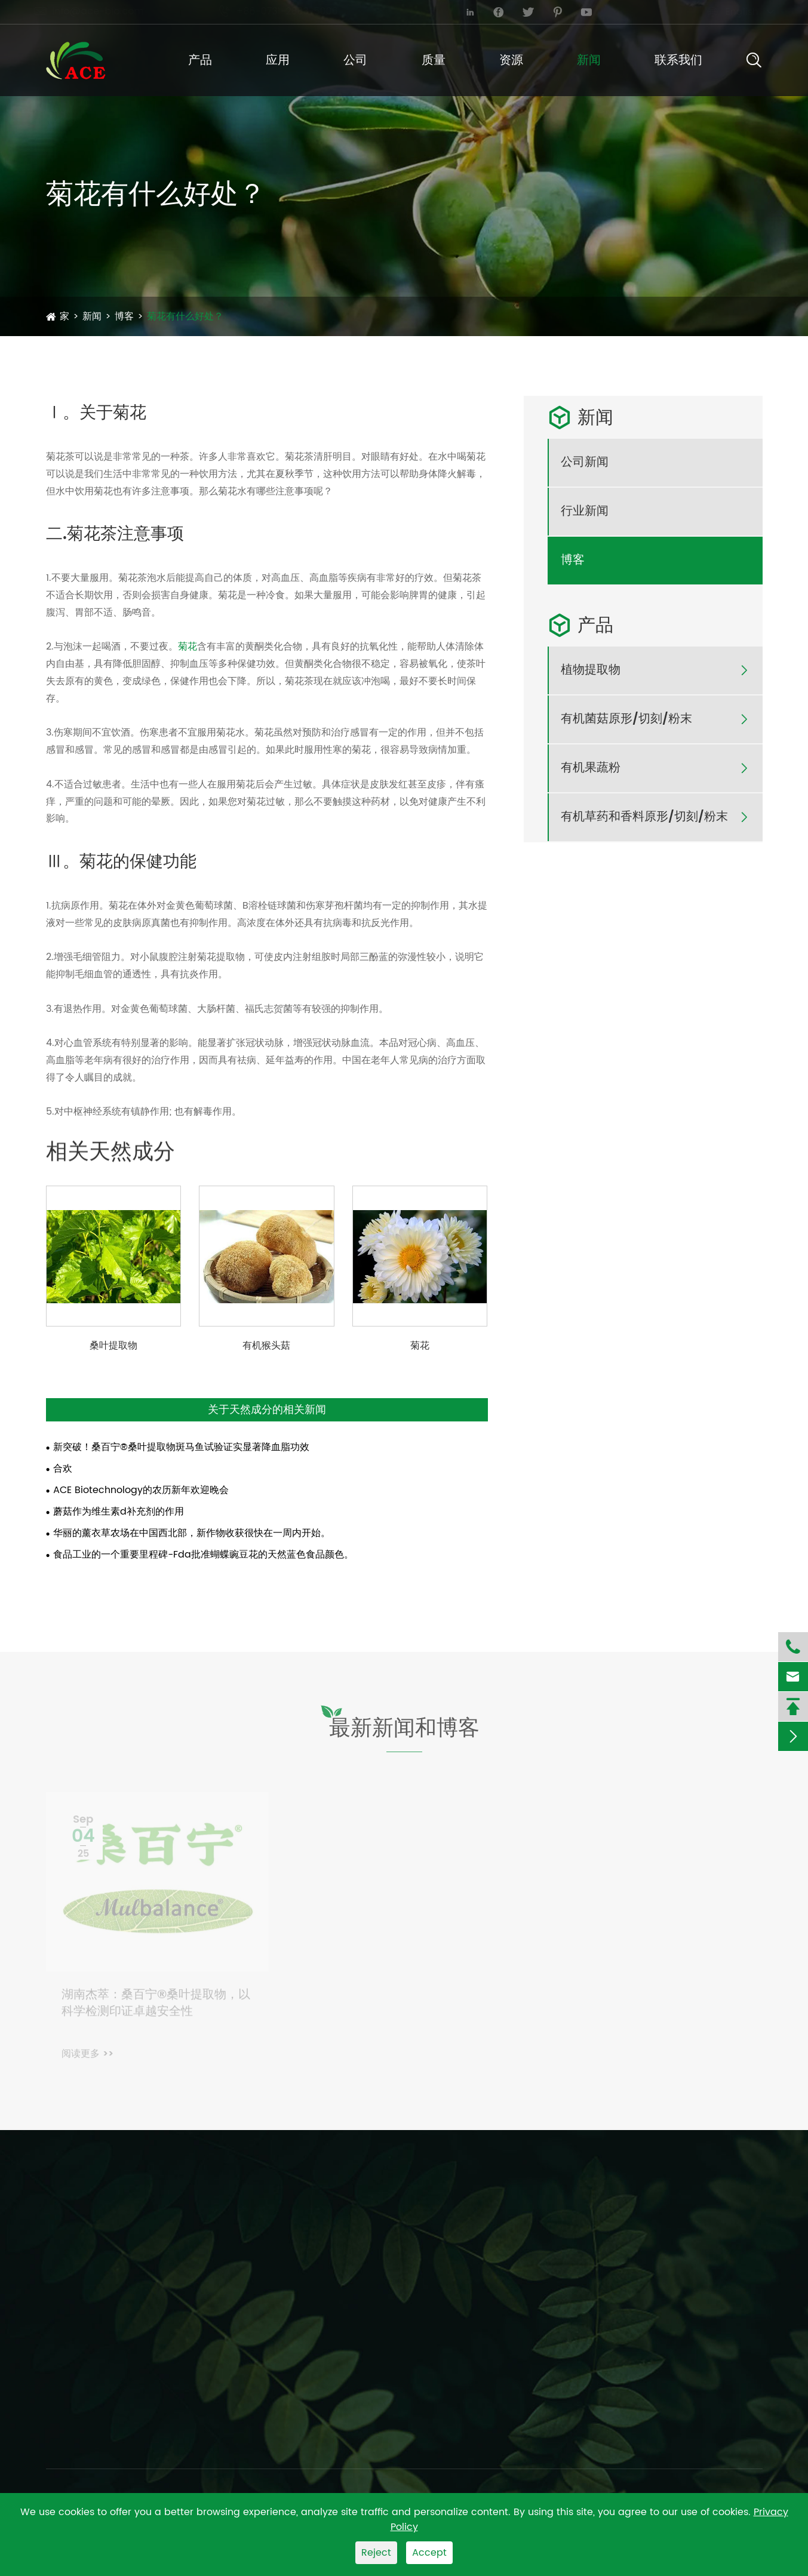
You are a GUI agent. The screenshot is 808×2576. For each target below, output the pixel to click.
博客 (124, 316)
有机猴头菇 (266, 1345)
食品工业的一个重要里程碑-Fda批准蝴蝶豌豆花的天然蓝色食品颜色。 (203, 1554)
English (730, 12)
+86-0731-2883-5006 (289, 11)
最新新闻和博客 (404, 1735)
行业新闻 (585, 511)
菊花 (187, 646)
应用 (278, 60)
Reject (376, 2552)
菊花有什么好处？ (185, 316)
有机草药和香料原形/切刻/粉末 (644, 817)
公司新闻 (585, 462)
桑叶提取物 (113, 1345)
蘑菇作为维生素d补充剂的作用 (118, 1511)
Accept (429, 2552)
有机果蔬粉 (590, 768)
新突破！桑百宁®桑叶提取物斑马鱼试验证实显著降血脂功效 (181, 1447)
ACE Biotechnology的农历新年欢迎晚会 (141, 1490)
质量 (434, 60)
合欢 (62, 1468)
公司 (355, 60)
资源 (511, 60)
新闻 (589, 60)
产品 (200, 60)
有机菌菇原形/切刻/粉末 (626, 719)
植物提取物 (590, 670)
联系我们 (678, 60)
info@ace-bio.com (100, 11)
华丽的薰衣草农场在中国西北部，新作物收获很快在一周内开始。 (191, 1533)
